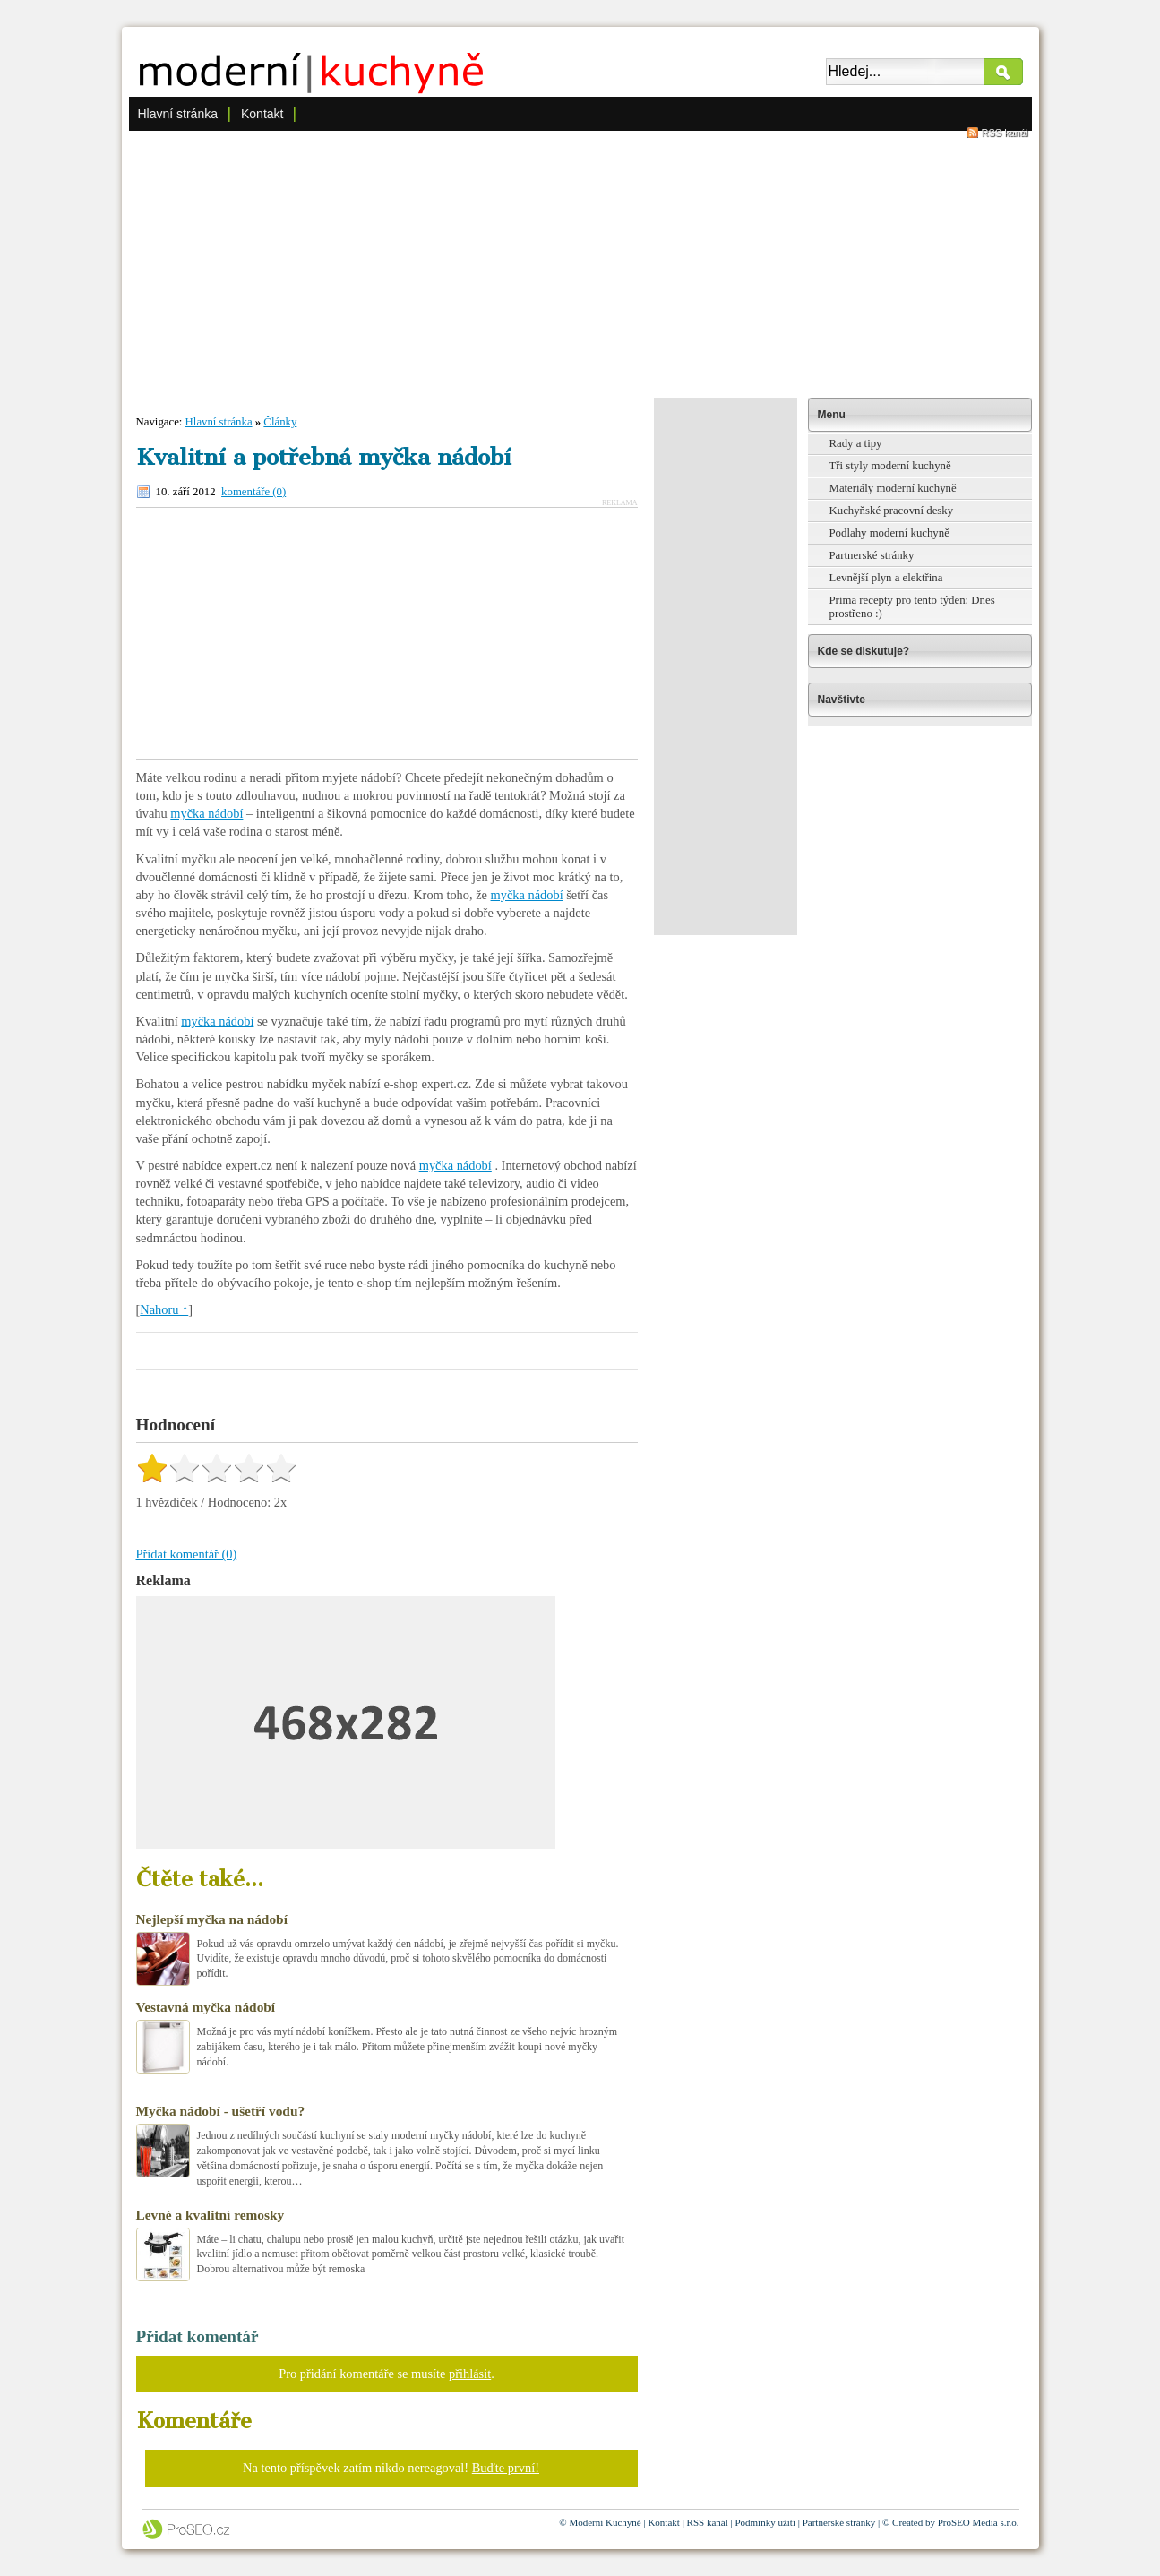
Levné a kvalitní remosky (210, 2214)
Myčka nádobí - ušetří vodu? (220, 2110)
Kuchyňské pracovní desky (891, 510)
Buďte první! (505, 2467)
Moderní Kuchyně (604, 2522)
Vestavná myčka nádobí (206, 2006)
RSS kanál (1005, 132)
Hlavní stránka (178, 114)
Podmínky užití (765, 2522)
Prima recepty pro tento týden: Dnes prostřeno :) (912, 607)
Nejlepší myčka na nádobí (212, 1919)
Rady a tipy (855, 443)
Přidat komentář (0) (186, 1554)
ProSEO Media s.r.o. (978, 2522)
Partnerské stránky (872, 555)
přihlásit (470, 2373)
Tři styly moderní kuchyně (890, 465)
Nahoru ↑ (164, 1309)
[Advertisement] (580, 263)
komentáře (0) (253, 491)
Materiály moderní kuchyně (893, 488)
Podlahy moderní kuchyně (889, 533)
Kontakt (262, 114)
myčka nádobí (206, 813)
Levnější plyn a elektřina (886, 577)
